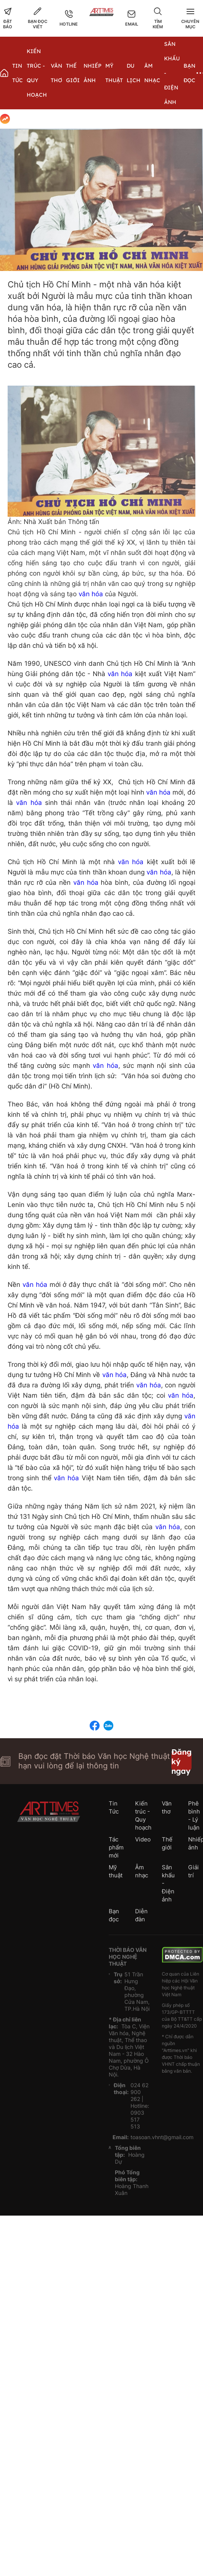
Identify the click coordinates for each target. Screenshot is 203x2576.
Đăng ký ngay (181, 1761)
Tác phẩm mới (116, 1847)
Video (143, 1839)
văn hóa (91, 594)
